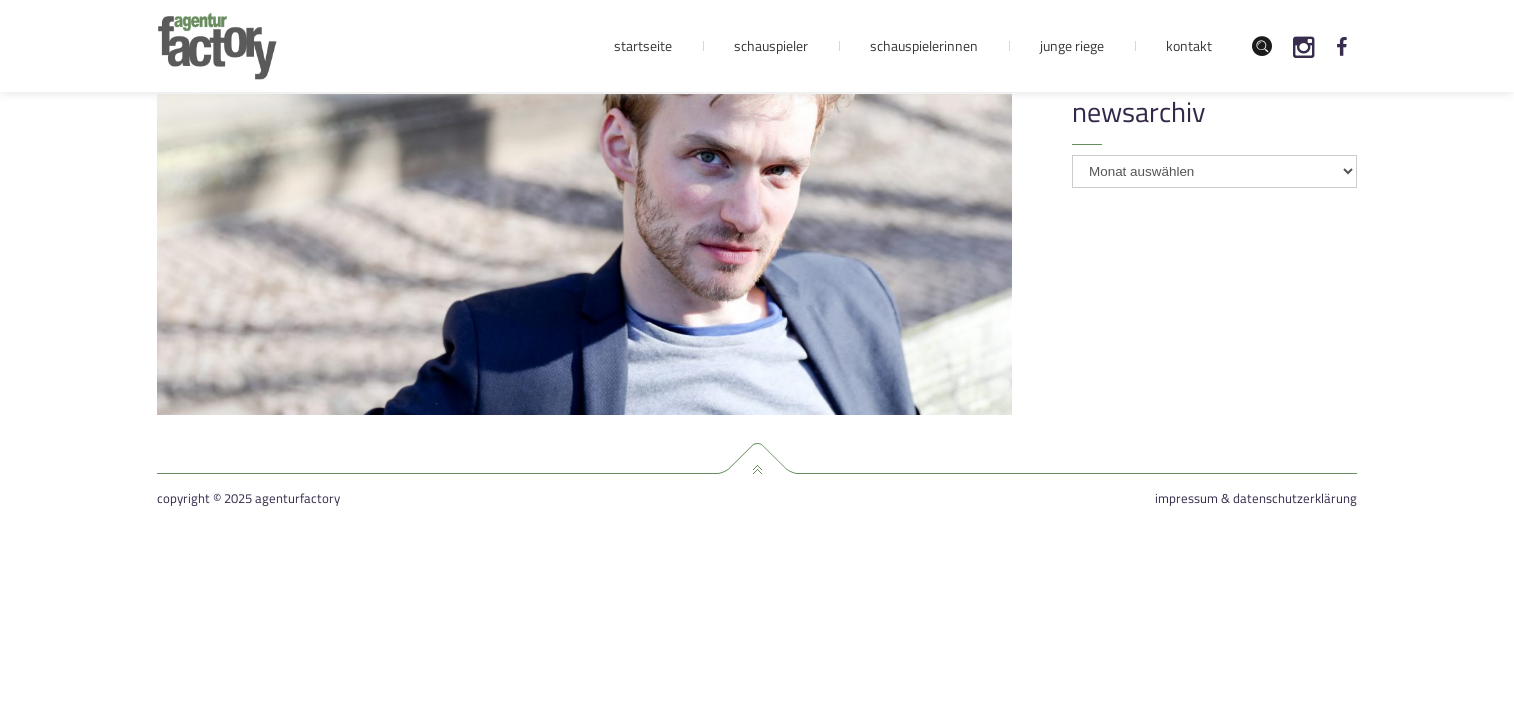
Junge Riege (1072, 45)
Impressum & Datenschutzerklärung (1256, 498)
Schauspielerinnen (924, 45)
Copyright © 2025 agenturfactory (248, 498)
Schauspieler (771, 45)
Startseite (643, 45)
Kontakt (1189, 45)
